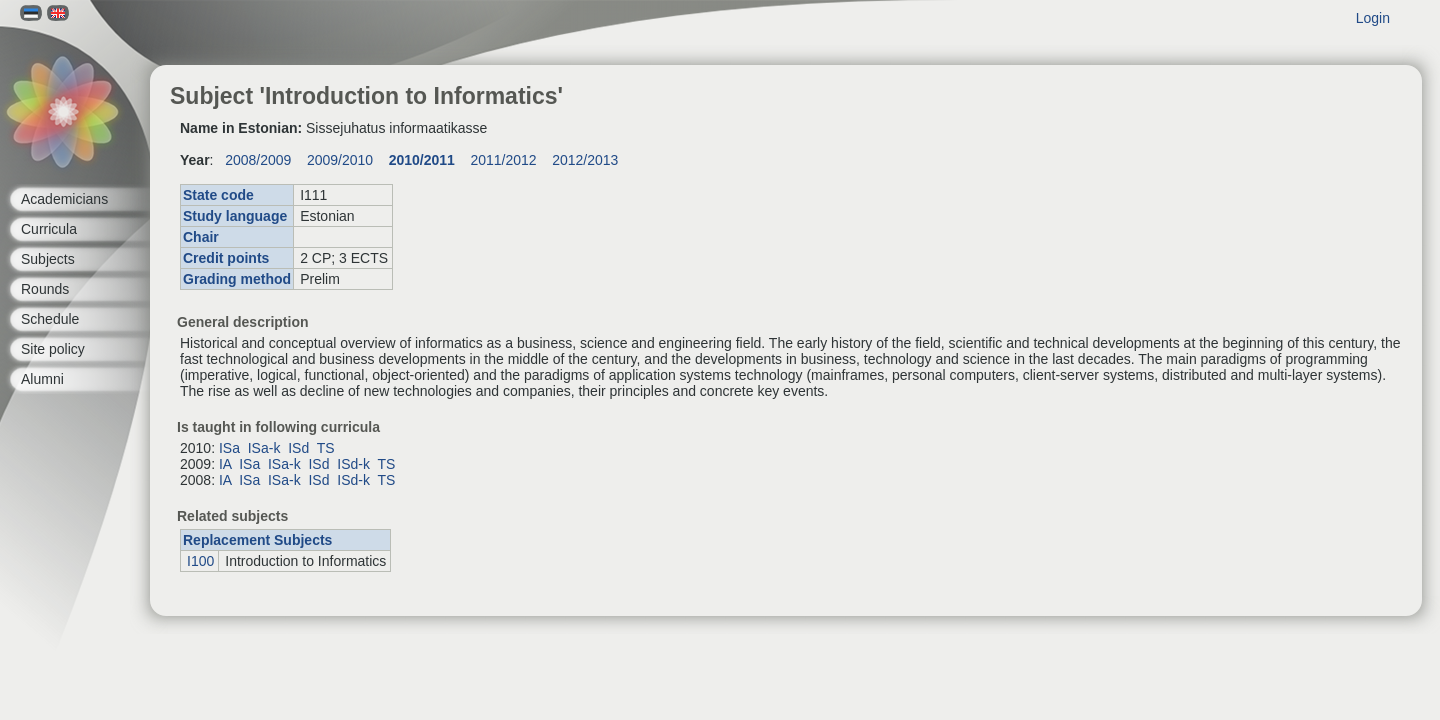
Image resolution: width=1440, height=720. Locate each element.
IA (225, 464)
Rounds (45, 289)
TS (326, 448)
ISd (298, 448)
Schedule (50, 319)
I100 (200, 561)
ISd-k (353, 464)
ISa (229, 448)
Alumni (42, 379)
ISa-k (264, 448)
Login (1373, 18)
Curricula (49, 229)
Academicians (64, 199)
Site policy (53, 349)
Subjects (48, 259)
